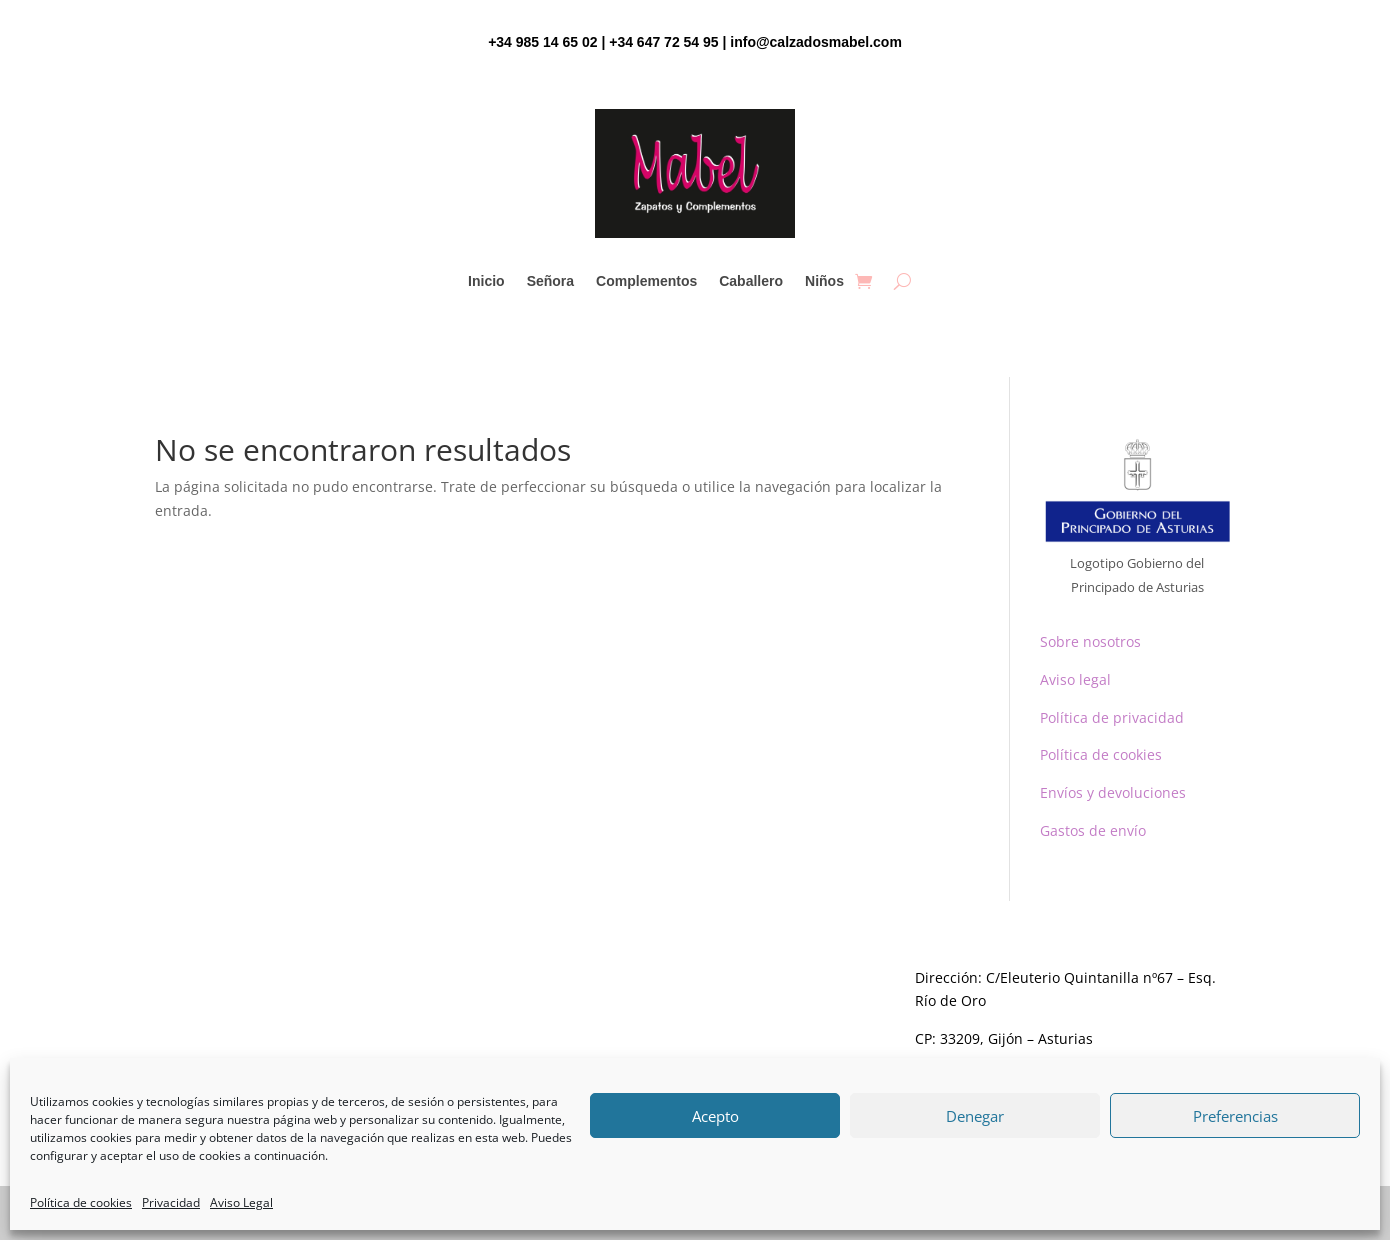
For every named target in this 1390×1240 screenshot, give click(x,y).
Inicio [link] (486, 281)
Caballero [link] (751, 281)
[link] (863, 281)
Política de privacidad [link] (1112, 717)
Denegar (975, 1116)
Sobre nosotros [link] (1090, 641)
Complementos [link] (646, 281)
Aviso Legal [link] (241, 1202)
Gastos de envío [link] (1093, 830)
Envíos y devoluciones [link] (1113, 792)
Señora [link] (550, 281)
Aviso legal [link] (1075, 679)
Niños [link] (824, 281)
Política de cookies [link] (81, 1202)
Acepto (715, 1116)
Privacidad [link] (171, 1202)
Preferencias (1235, 1116)
